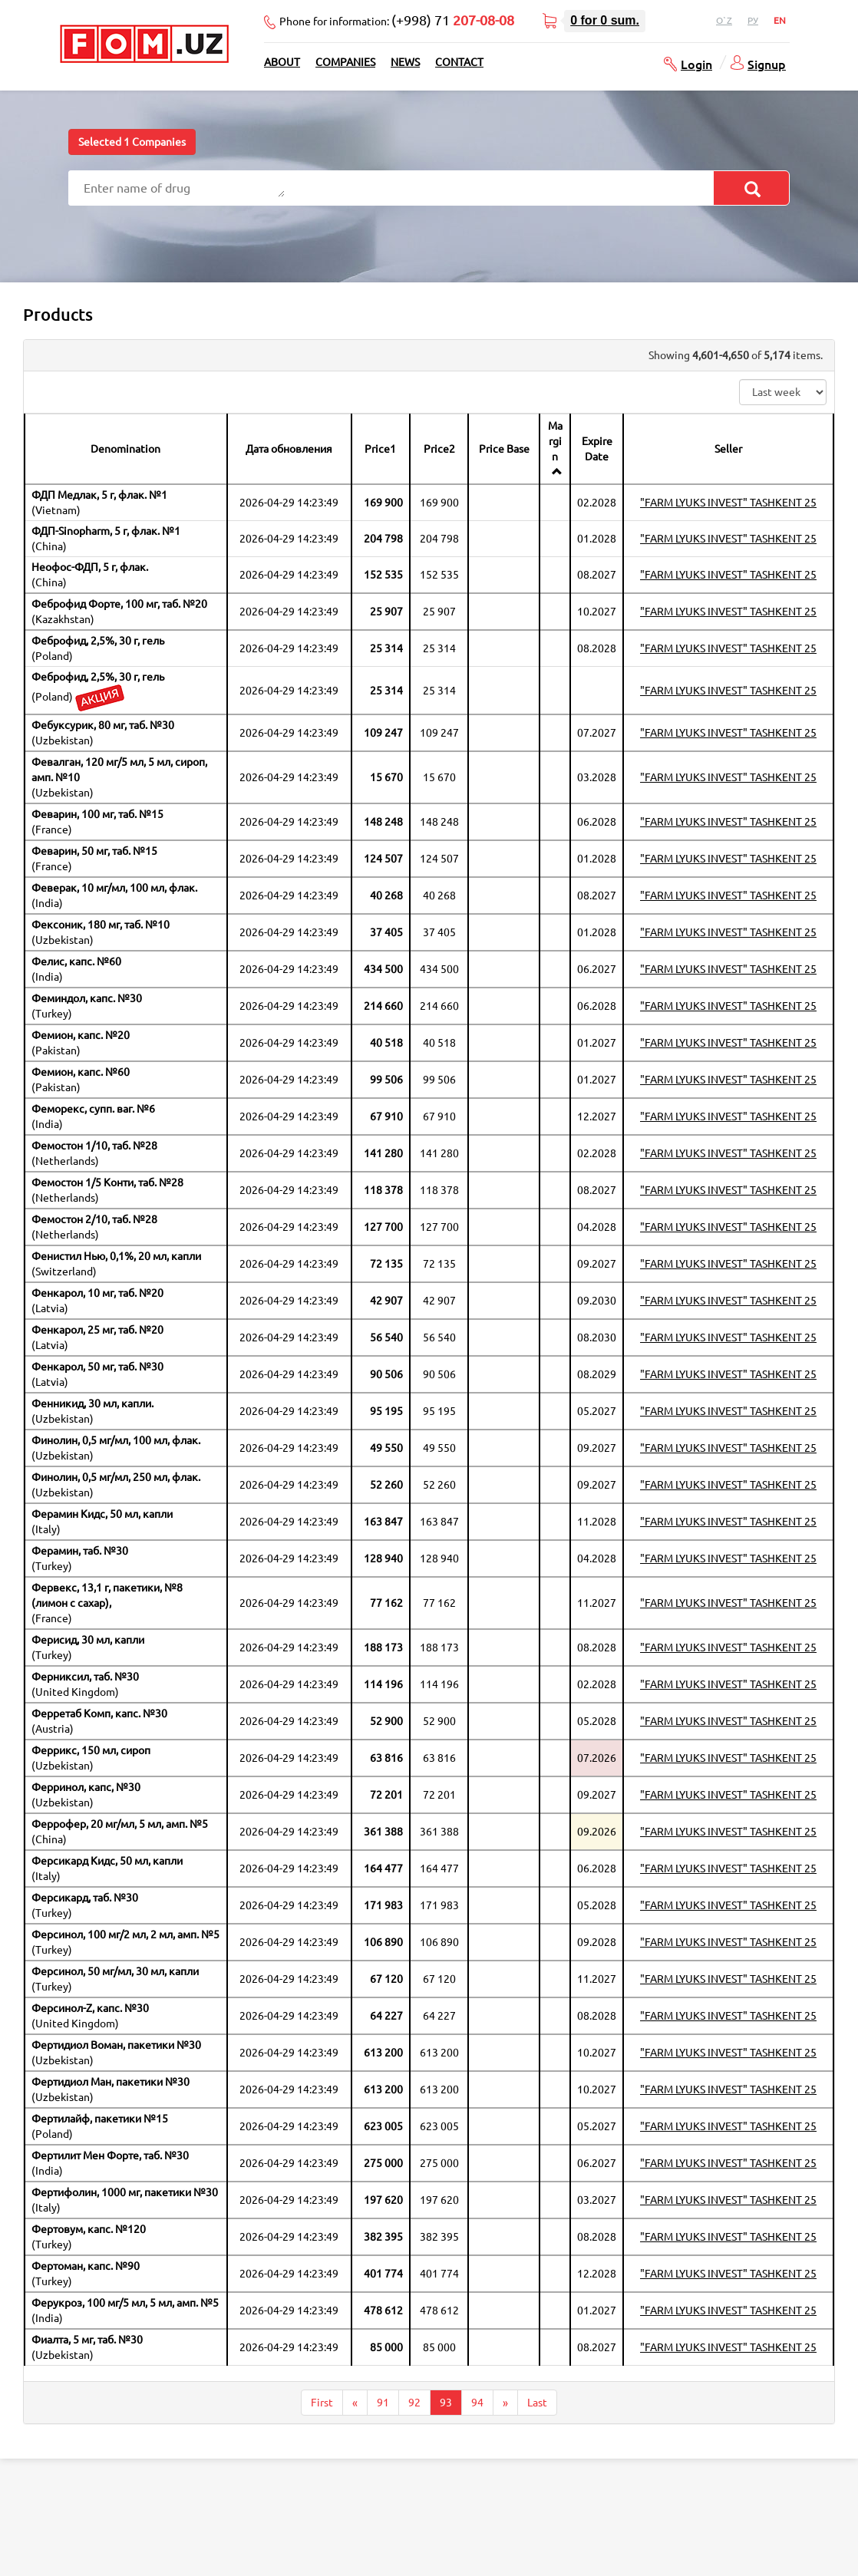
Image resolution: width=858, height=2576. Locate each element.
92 (414, 2402)
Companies (345, 62)
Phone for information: (396, 20)
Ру (752, 20)
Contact (459, 62)
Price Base (504, 449)
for (604, 20)
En (780, 20)
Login (696, 63)
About (282, 62)
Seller (728, 449)
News (405, 62)
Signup (766, 63)
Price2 (439, 449)
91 (383, 2402)
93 (446, 2402)
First (322, 2402)
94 (477, 2402)
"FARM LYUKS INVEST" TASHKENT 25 (728, 502)
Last (537, 2402)
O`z (724, 20)
